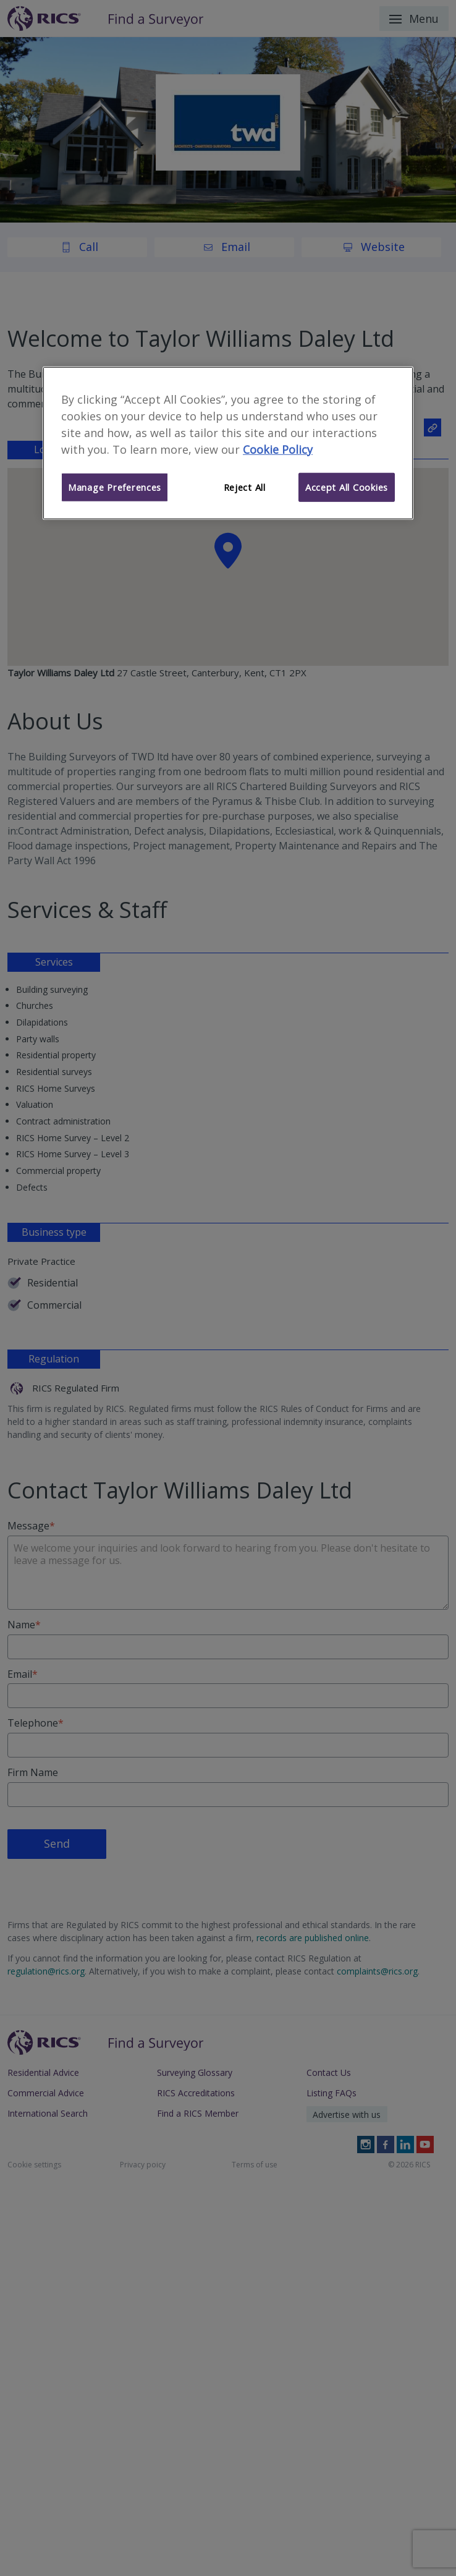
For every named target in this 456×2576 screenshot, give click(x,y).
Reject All (245, 487)
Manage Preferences (114, 487)
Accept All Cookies (346, 487)
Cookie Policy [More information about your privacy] (278, 448)
